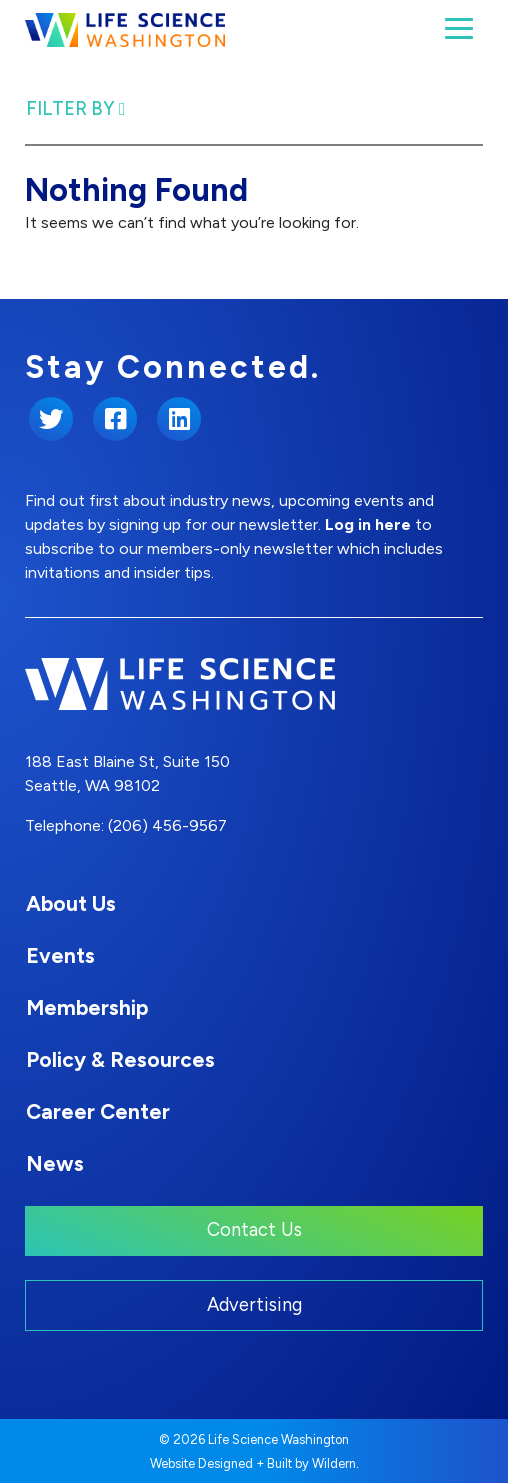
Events (60, 955)
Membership (87, 1007)
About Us (71, 903)
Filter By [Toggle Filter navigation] (76, 109)
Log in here (368, 524)
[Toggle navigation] (459, 28)
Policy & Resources (120, 1059)
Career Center (98, 1111)
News (55, 1163)
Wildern (334, 1463)
